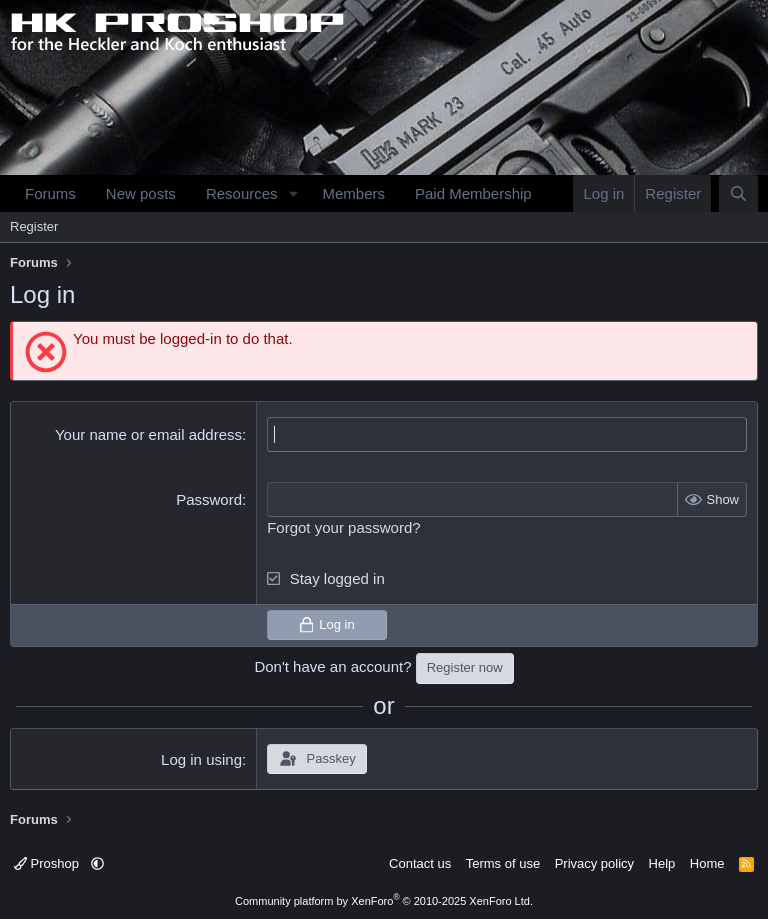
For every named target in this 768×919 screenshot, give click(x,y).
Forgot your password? (343, 527)
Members (353, 193)
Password (209, 499)
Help (662, 863)
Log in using (201, 759)
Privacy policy (594, 863)
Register (34, 226)
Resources (242, 193)
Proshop (48, 863)
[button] (293, 193)
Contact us (420, 863)
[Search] (738, 193)
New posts (141, 193)
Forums (50, 193)
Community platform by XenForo (384, 901)
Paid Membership (473, 193)
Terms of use (503, 863)
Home (707, 863)
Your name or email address (148, 434)
